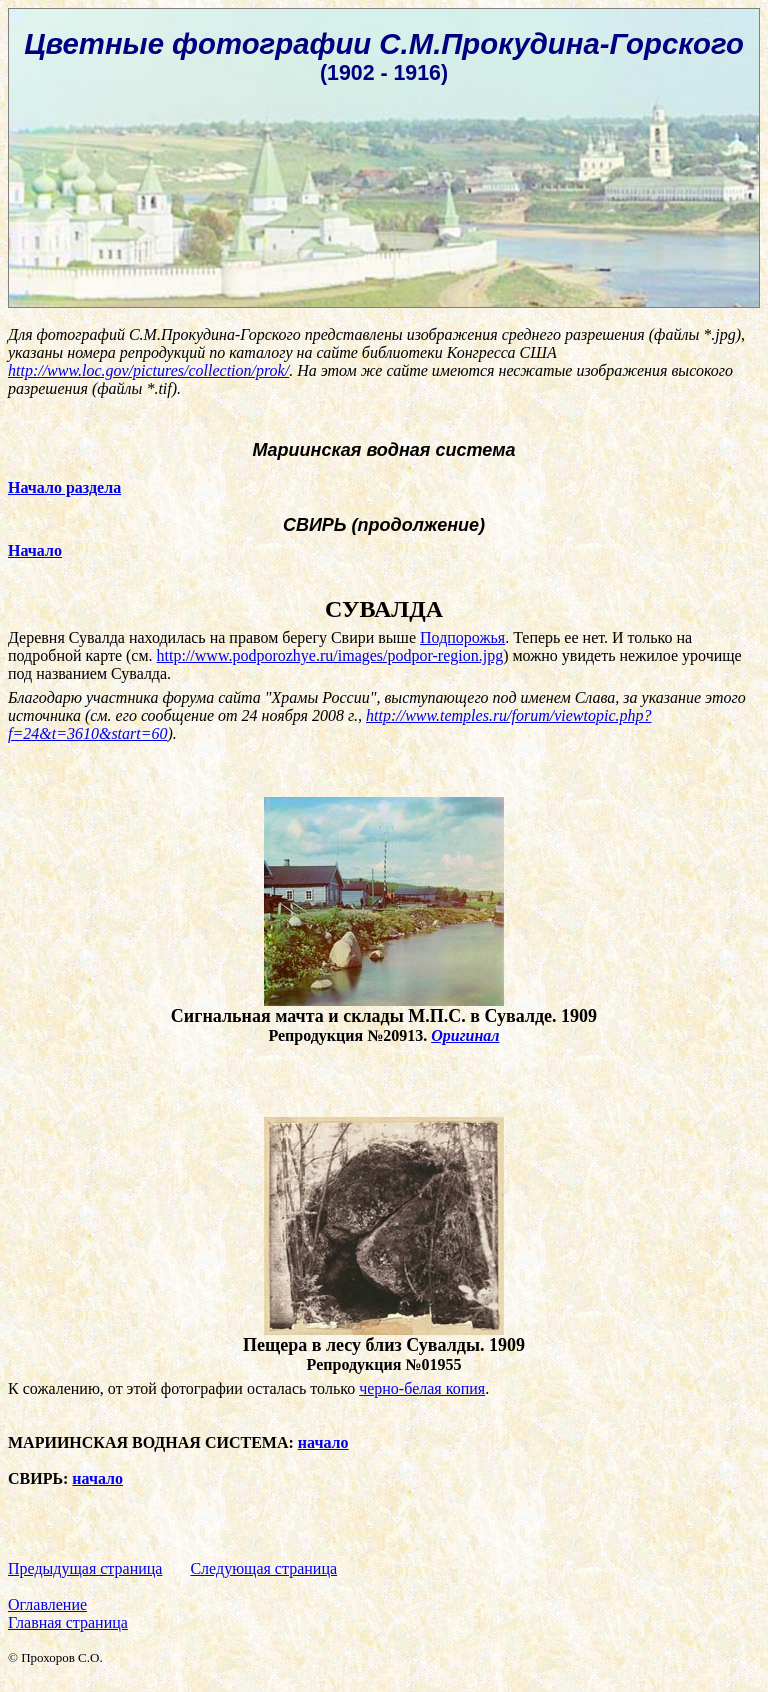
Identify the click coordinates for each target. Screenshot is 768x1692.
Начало (35, 550)
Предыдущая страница (85, 1568)
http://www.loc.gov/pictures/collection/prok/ (148, 370)
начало (323, 1442)
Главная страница (68, 1622)
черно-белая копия (422, 1388)
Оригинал (465, 1035)
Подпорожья (462, 637)
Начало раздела (64, 487)
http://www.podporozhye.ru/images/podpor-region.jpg (330, 655)
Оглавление (47, 1604)
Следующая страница (263, 1568)
